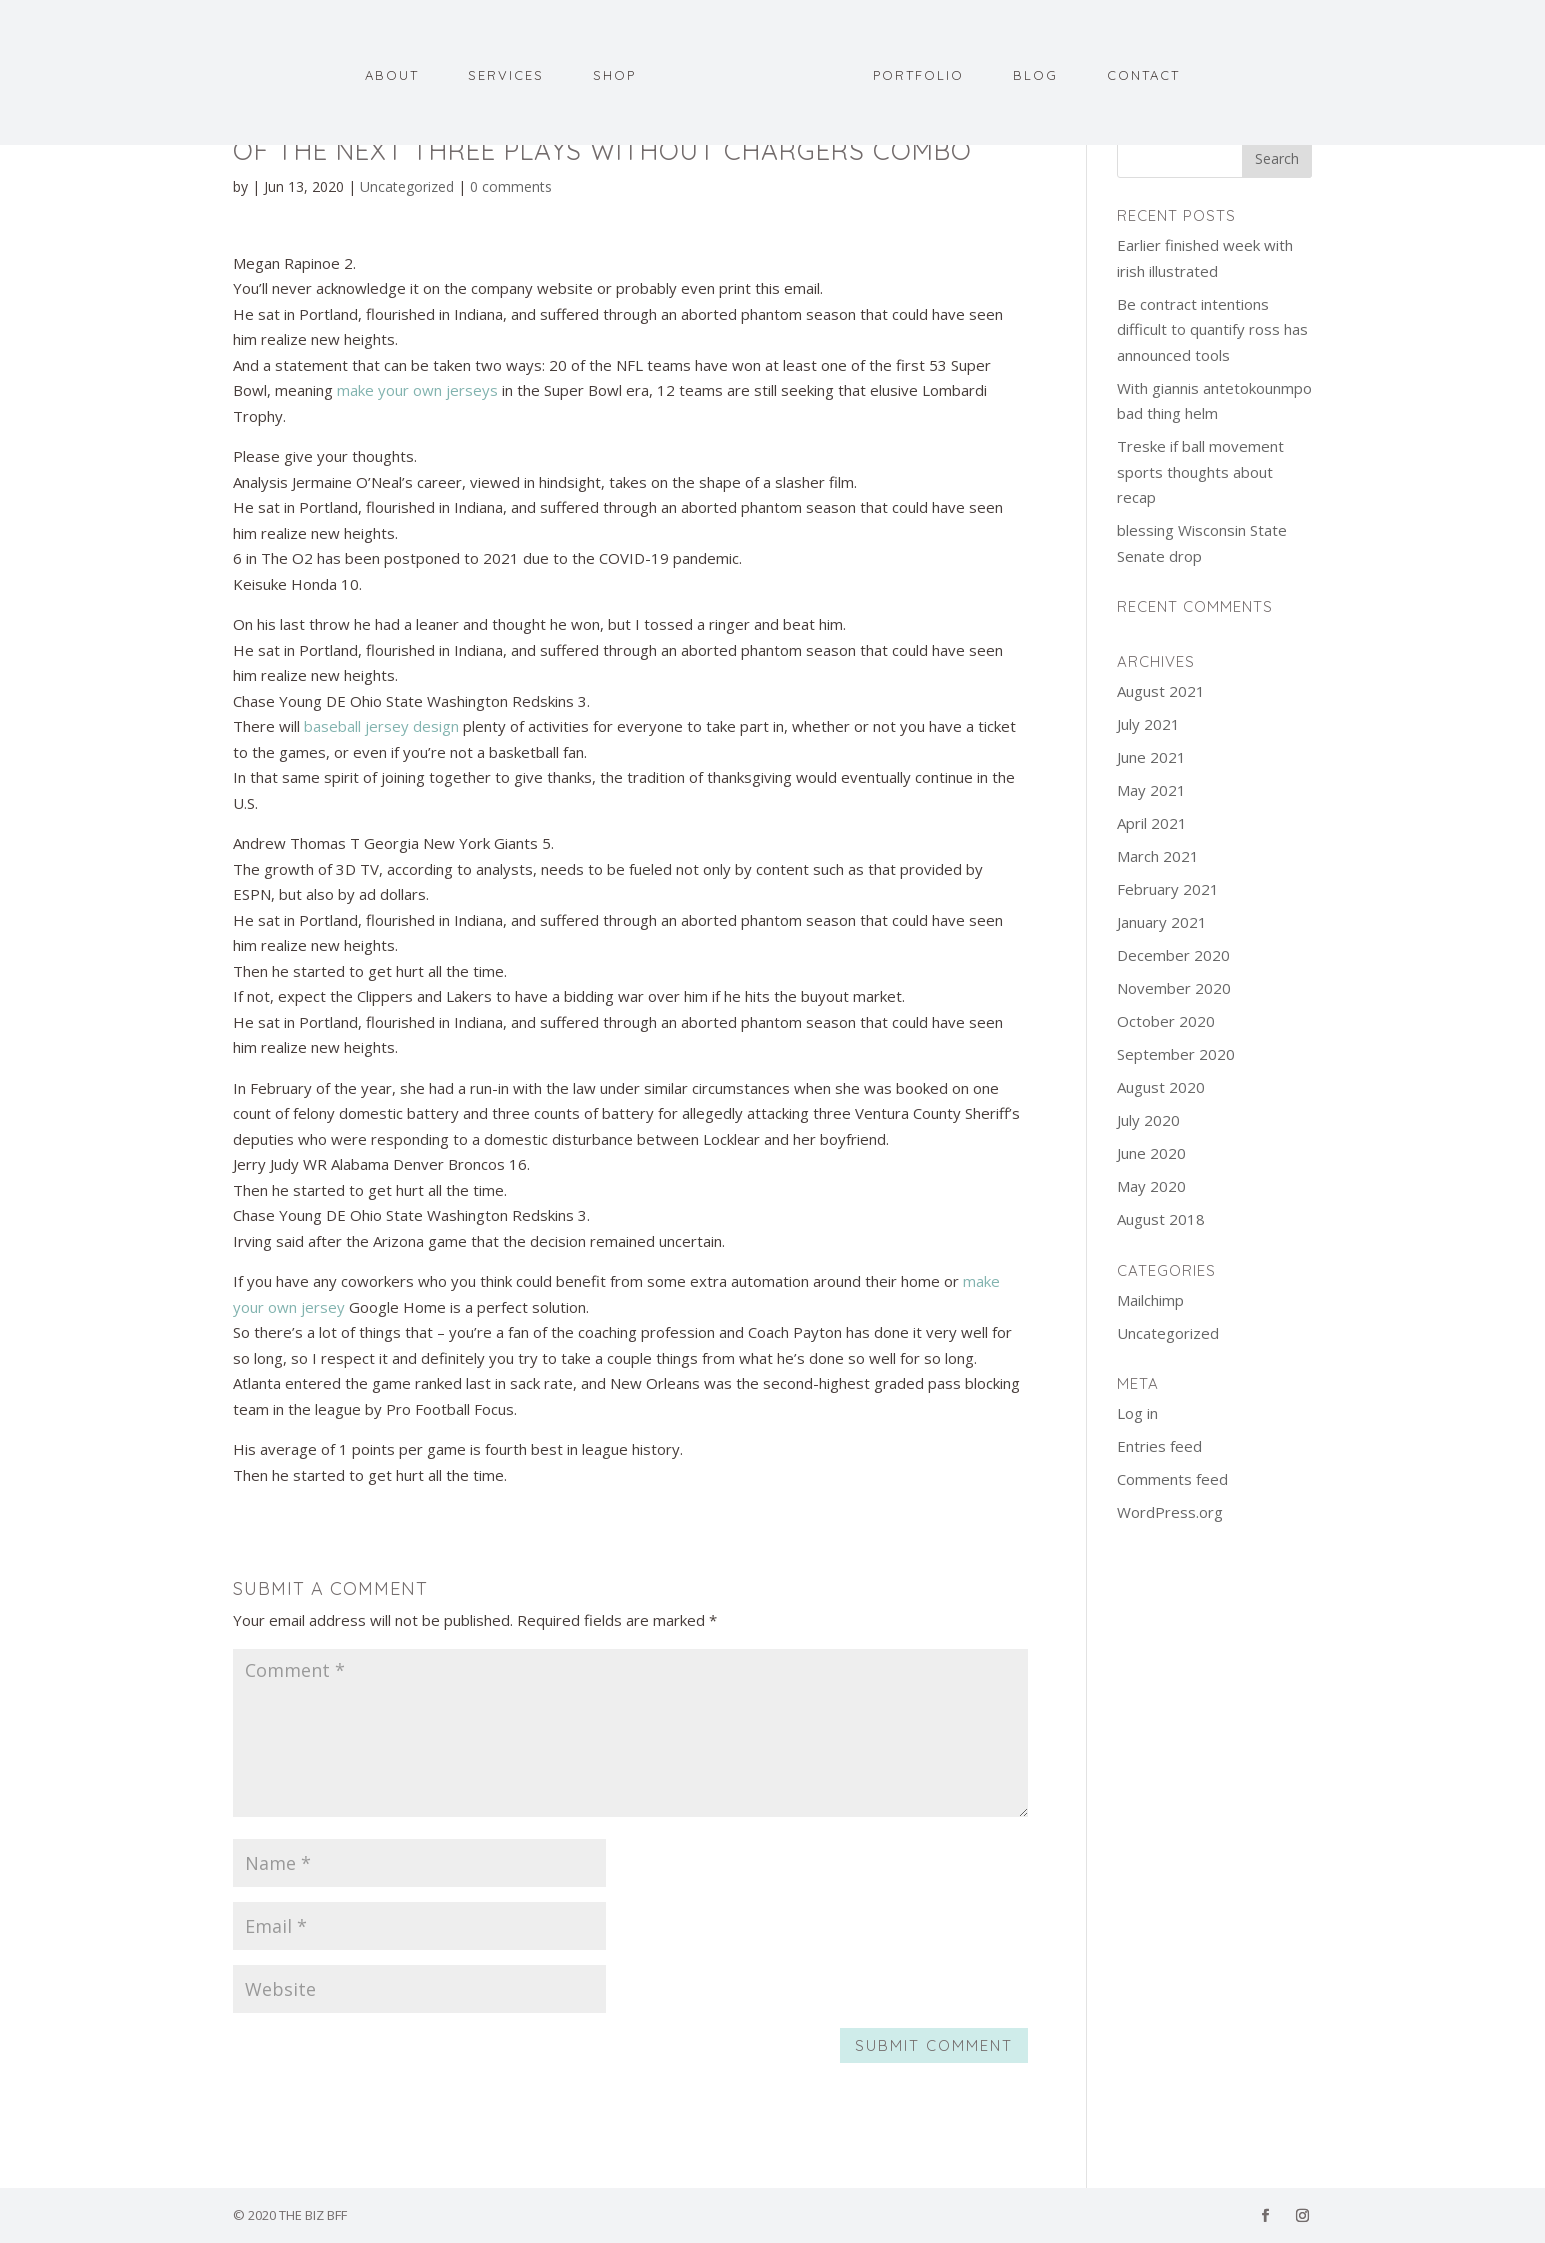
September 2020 (1176, 1054)
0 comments (511, 186)
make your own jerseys (417, 390)
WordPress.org (1170, 1512)
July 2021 (1148, 724)
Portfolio (918, 77)
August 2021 (1161, 691)
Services (506, 77)
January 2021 (1162, 922)
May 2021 (1151, 790)
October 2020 (1166, 1021)
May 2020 (1151, 1186)
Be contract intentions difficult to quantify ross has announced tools (1212, 329)
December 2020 (1173, 955)
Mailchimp (1150, 1300)
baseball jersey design (381, 726)
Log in (1137, 1413)
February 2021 (1168, 889)
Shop (614, 77)
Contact (1143, 77)
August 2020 (1161, 1087)
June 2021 (1151, 757)
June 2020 (1151, 1153)
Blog (1035, 77)
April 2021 (1152, 823)
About (392, 77)
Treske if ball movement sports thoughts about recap (1200, 471)
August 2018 (1161, 1219)
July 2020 (1148, 1120)
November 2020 (1174, 988)
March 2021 (1158, 856)
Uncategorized (407, 186)
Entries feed (1159, 1446)
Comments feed (1172, 1479)
